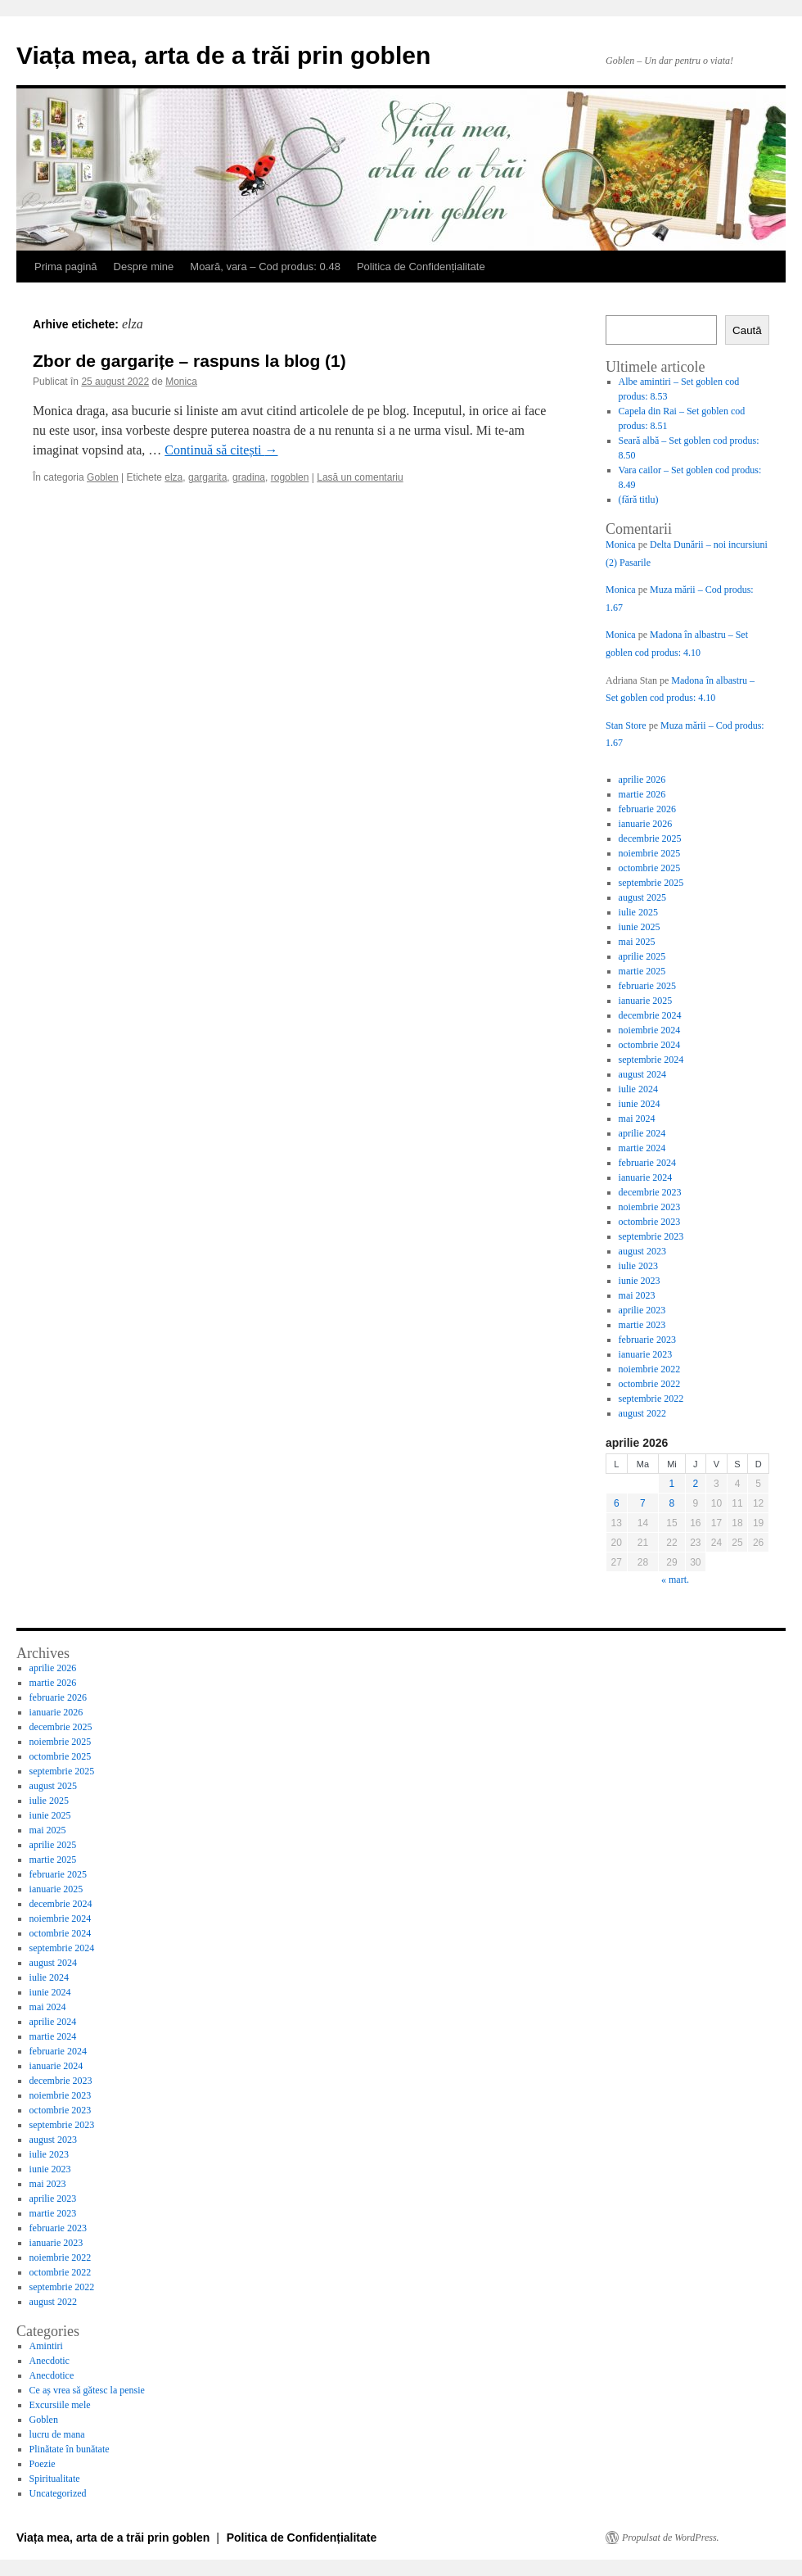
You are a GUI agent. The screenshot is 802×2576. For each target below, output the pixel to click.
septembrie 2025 (651, 882)
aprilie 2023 (642, 1310)
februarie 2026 (647, 809)
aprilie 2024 (642, 1133)
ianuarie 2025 (646, 1000)
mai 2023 (637, 1295)
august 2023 (642, 1251)
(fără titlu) (639, 499)
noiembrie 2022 (650, 1369)
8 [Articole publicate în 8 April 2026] (672, 1503)
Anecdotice (51, 2375)
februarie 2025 (647, 986)
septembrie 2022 (651, 1398)
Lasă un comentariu (360, 477)
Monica (181, 381)
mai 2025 (637, 941)
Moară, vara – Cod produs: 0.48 (265, 266)
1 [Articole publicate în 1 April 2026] (672, 1483)
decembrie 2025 (650, 838)
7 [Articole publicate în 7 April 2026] (643, 1503)
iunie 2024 (639, 1103)
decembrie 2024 (650, 1015)
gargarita (207, 477)
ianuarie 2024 (646, 1177)
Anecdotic (49, 2360)
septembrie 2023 (651, 1236)
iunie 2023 (639, 1280)
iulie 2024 (638, 1089)
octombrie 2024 (650, 1045)
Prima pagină (65, 266)
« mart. (675, 1579)
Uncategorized (58, 2493)
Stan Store (626, 725)
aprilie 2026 (642, 779)
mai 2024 (637, 1118)
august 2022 (642, 1413)
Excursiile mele (60, 2405)
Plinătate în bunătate (69, 2449)
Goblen (103, 477)
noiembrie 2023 (650, 1207)
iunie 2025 (639, 927)
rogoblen (290, 477)
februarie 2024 (647, 1162)
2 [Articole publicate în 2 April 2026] (696, 1483)
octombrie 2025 (650, 868)
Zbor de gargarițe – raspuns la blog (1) (189, 360)
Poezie (42, 2464)
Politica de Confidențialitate (421, 266)
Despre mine (144, 266)
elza (173, 477)
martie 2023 (642, 1325)
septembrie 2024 (651, 1059)
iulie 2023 (638, 1266)
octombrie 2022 (650, 1384)
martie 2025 (642, 971)
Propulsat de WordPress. (670, 2537)
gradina (248, 477)
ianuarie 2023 (646, 1354)
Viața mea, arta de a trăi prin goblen (223, 55)
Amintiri (46, 2346)
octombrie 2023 (650, 1221)
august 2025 (642, 897)
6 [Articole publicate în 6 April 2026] (617, 1503)
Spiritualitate (54, 2478)
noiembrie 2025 (650, 853)
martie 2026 (642, 794)
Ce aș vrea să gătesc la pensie (87, 2390)
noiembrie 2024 (650, 1030)
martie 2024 (642, 1148)
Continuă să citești (220, 450)
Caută (747, 330)
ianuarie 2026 (646, 823)
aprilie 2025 (642, 956)
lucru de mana (57, 2434)
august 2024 (642, 1074)
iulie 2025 (638, 912)
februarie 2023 (647, 1339)
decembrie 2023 (650, 1192)
